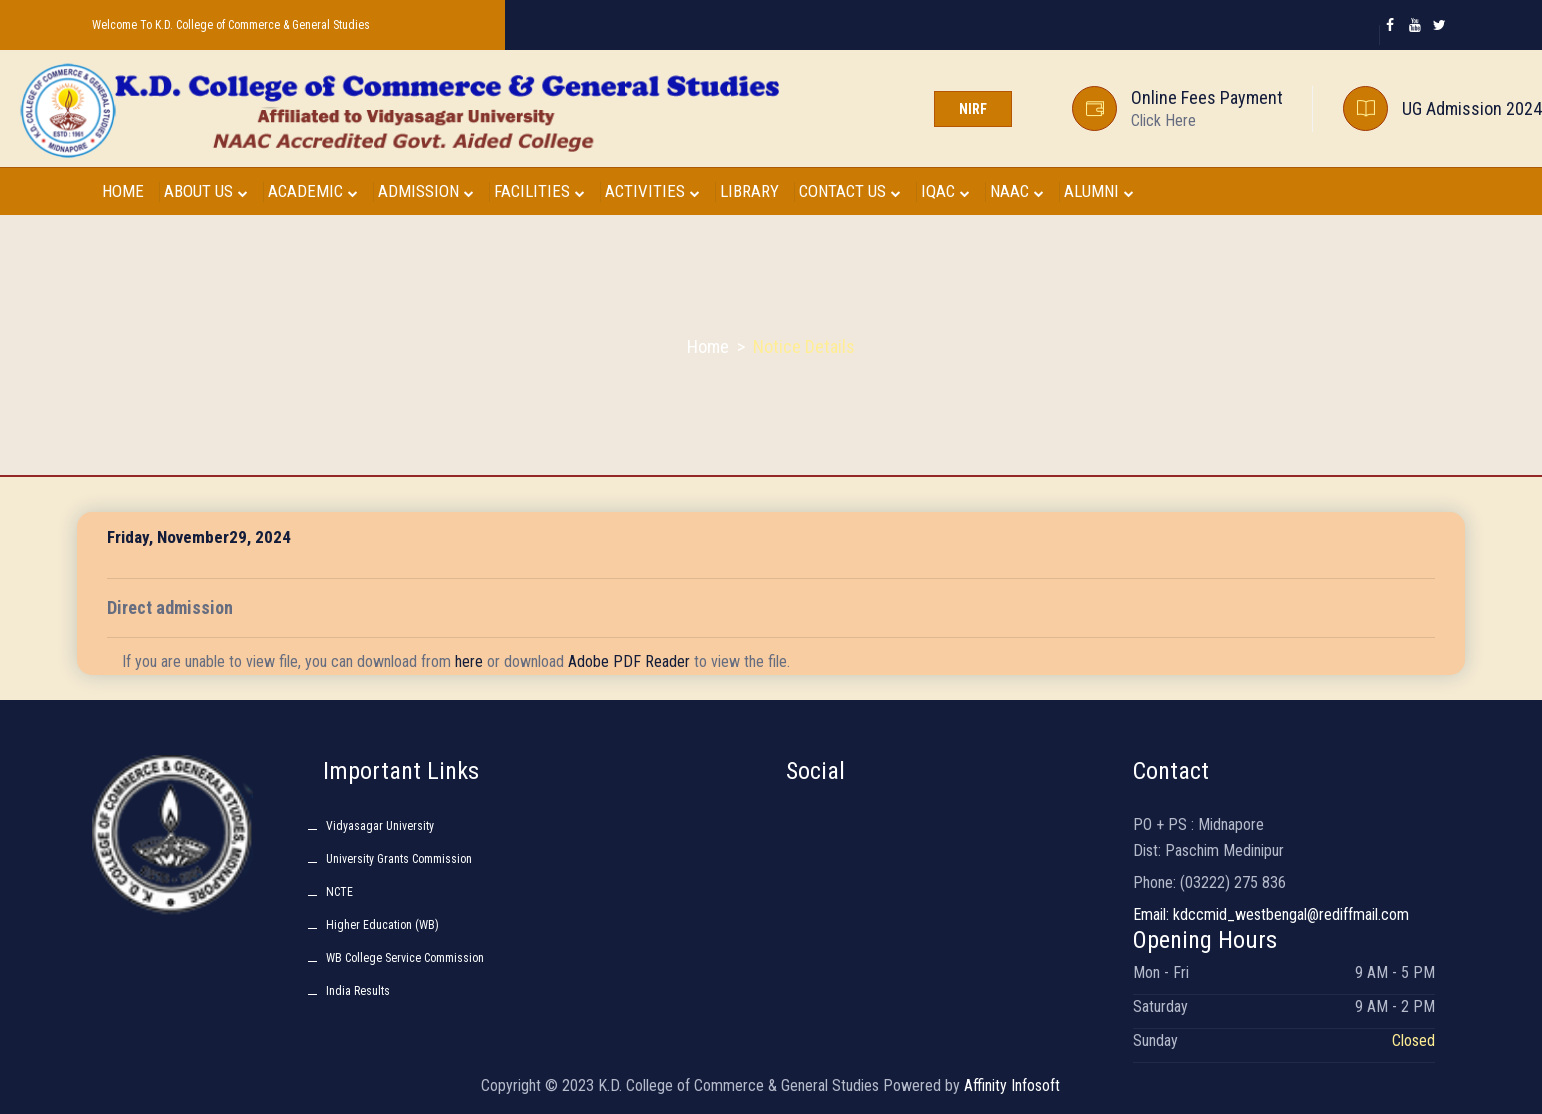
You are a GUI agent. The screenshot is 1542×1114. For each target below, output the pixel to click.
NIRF (973, 109)
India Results (358, 991)
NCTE (339, 892)
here (469, 661)
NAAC (1017, 191)
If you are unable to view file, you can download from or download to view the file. (456, 661)
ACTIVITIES (652, 191)
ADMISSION (426, 191)
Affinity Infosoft (1012, 1085)
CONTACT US (850, 191)
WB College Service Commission (405, 958)
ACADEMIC (313, 191)
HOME (123, 191)
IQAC (945, 191)
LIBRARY (749, 191)
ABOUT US (206, 191)
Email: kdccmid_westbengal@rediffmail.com (1271, 914)
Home (708, 346)
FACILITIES (539, 191)
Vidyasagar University (380, 826)
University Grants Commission (399, 859)
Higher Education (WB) (382, 925)
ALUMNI (1099, 191)
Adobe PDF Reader (629, 661)
